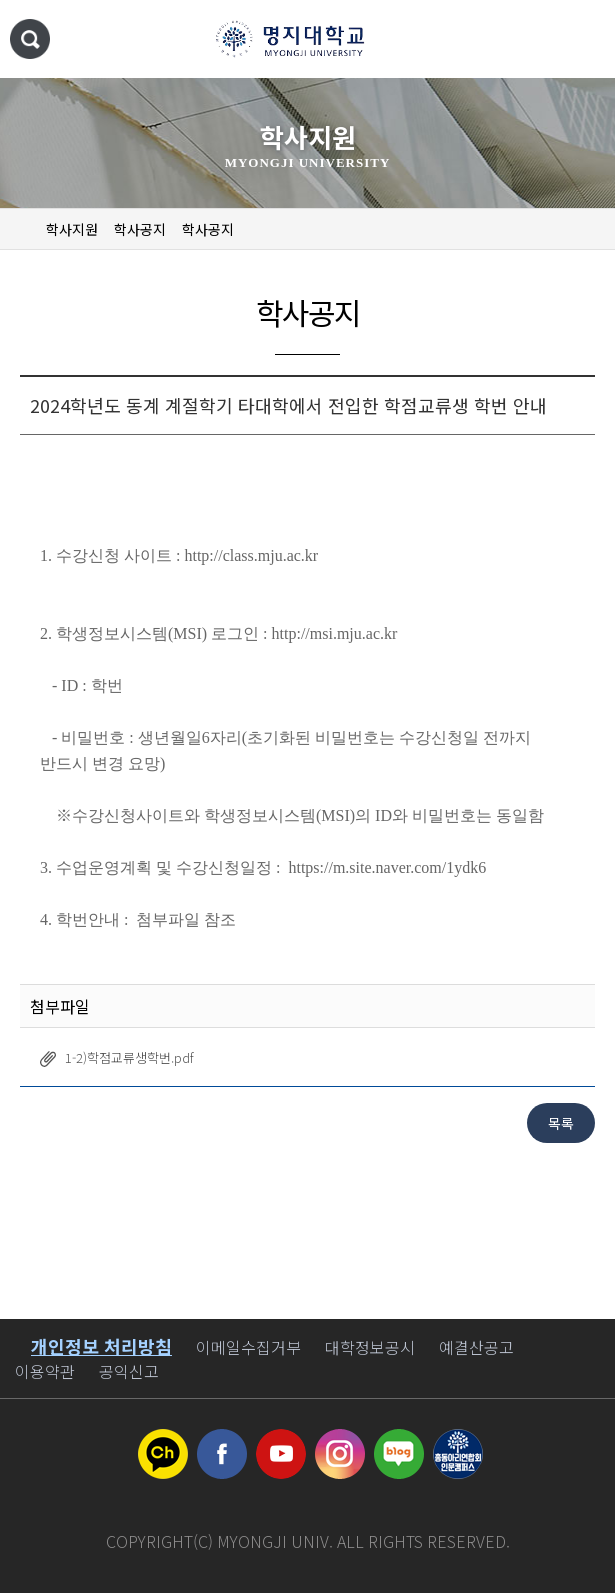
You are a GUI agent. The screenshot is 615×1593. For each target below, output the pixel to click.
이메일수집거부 (248, 1347)
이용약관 (45, 1371)
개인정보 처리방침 (101, 1346)
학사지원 (72, 229)
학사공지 (140, 229)
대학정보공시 (370, 1347)
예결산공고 (476, 1347)
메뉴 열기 (580, 40)
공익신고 (129, 1371)
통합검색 (30, 39)
